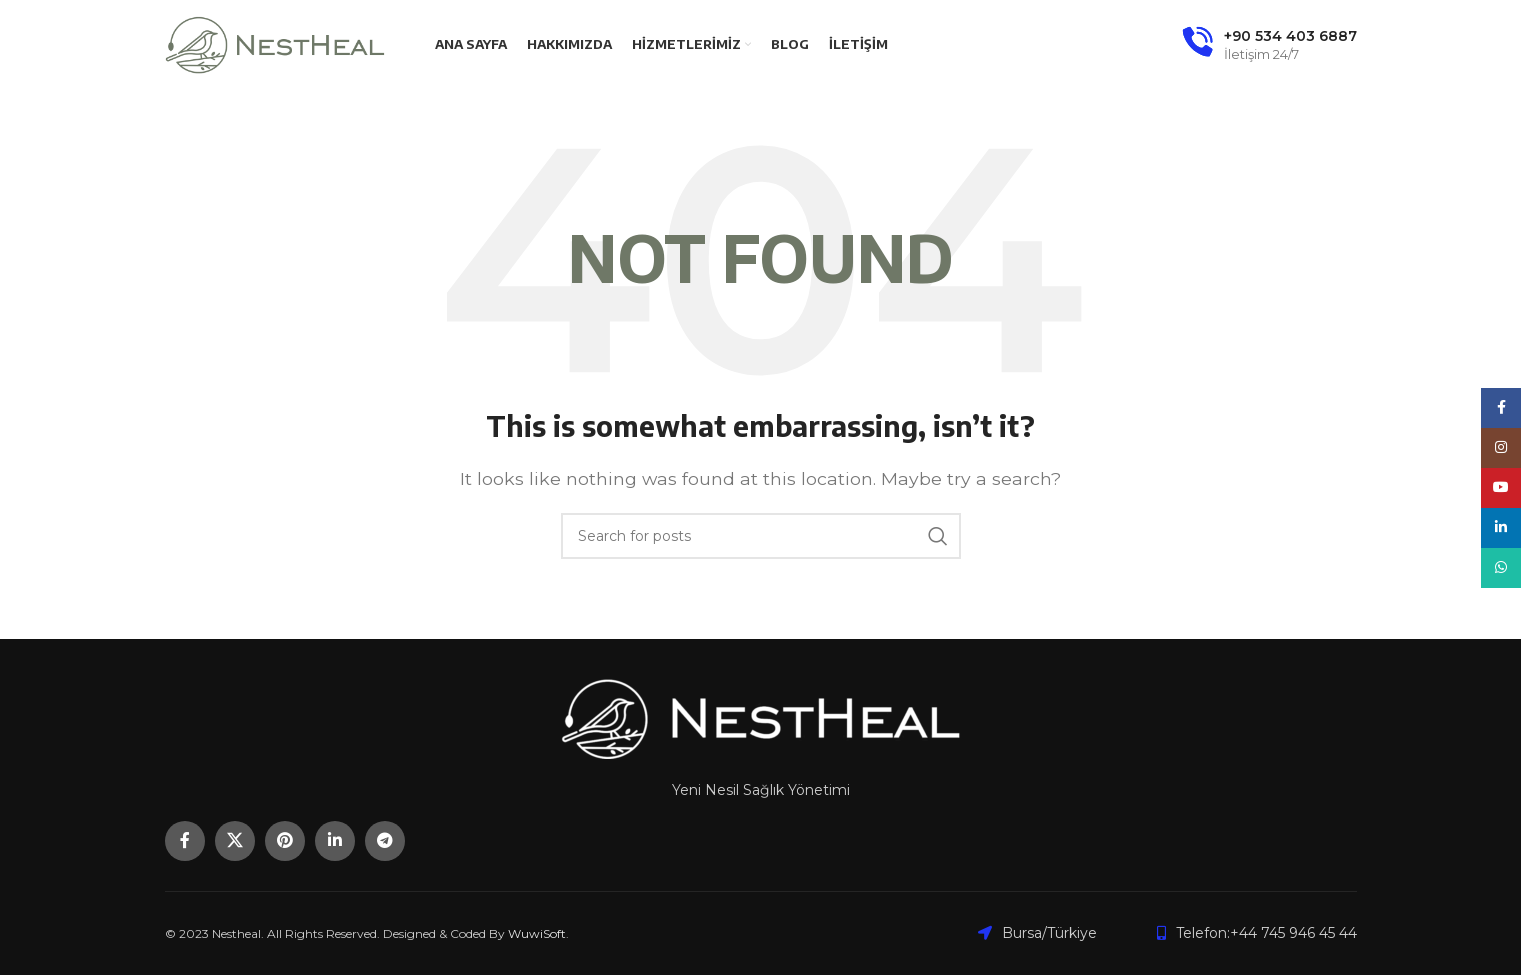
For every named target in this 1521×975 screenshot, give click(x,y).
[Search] (761, 536)
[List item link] (1257, 933)
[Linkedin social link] (335, 841)
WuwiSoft (537, 933)
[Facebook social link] (185, 841)
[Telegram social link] (385, 841)
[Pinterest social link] (285, 841)
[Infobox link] (1269, 45)
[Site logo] (275, 43)
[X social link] (235, 841)
